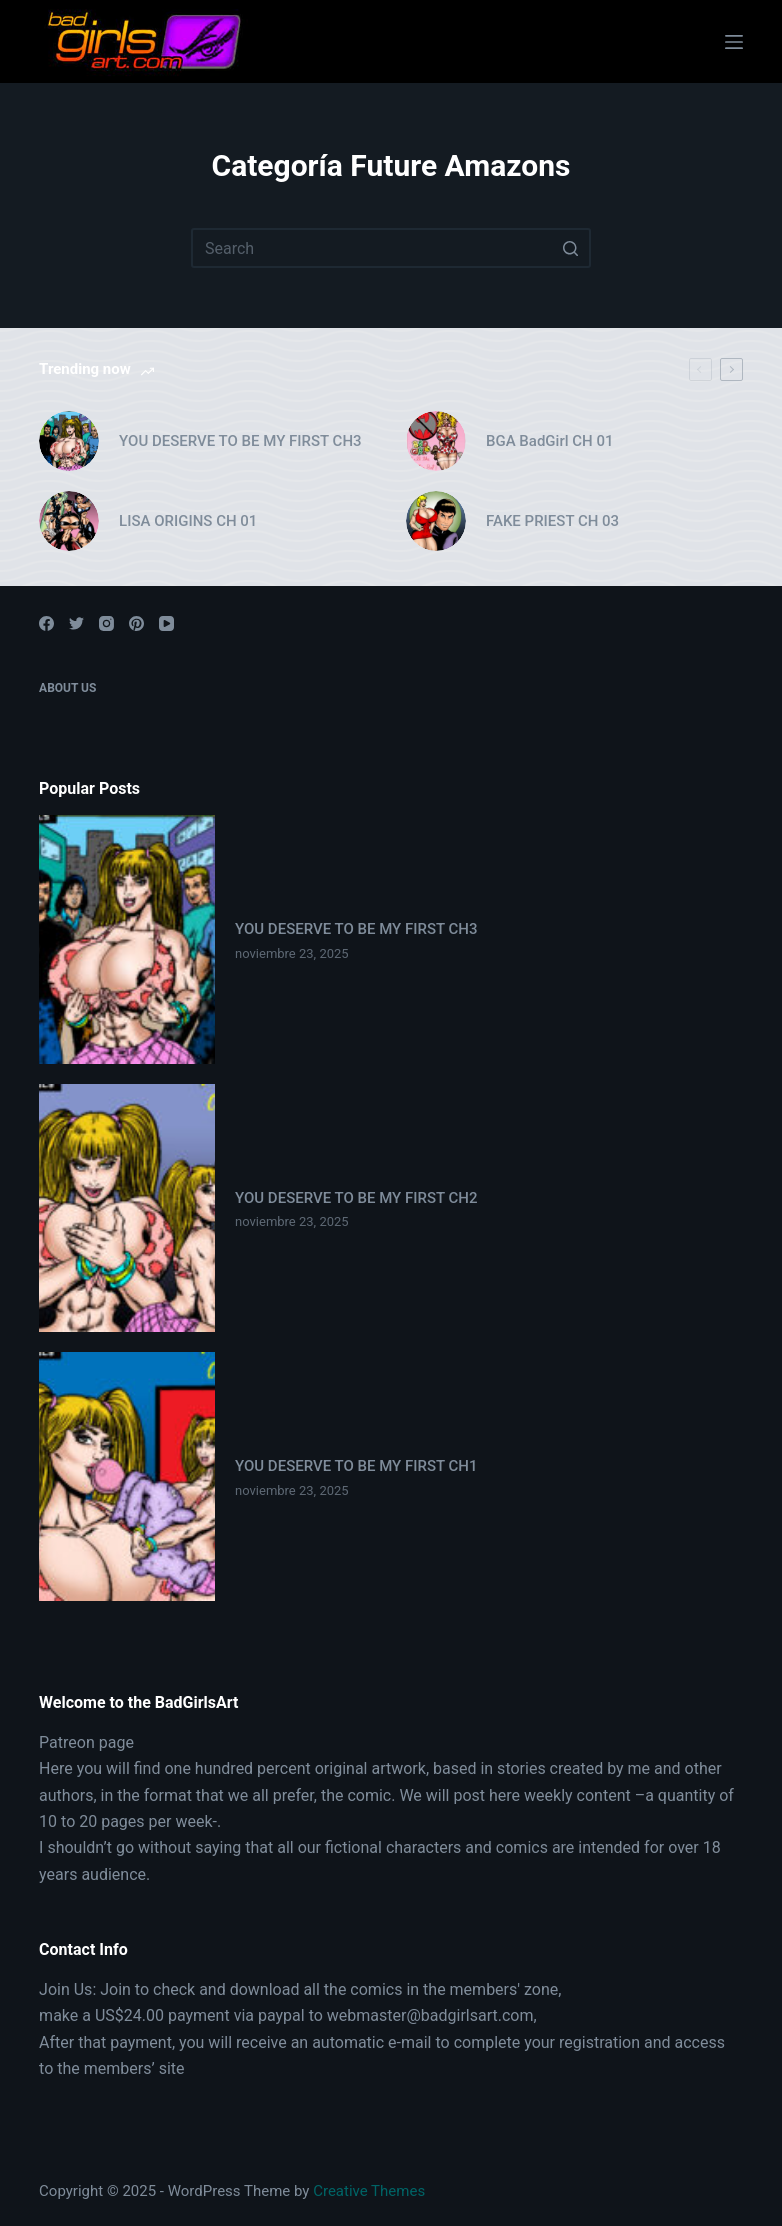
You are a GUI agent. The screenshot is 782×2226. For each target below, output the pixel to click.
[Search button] (571, 248)
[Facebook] (46, 623)
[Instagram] (106, 623)
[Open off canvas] (734, 42)
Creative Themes (369, 2191)
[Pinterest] (136, 623)
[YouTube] (166, 623)
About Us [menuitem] (67, 688)
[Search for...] (391, 248)
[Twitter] (76, 623)
